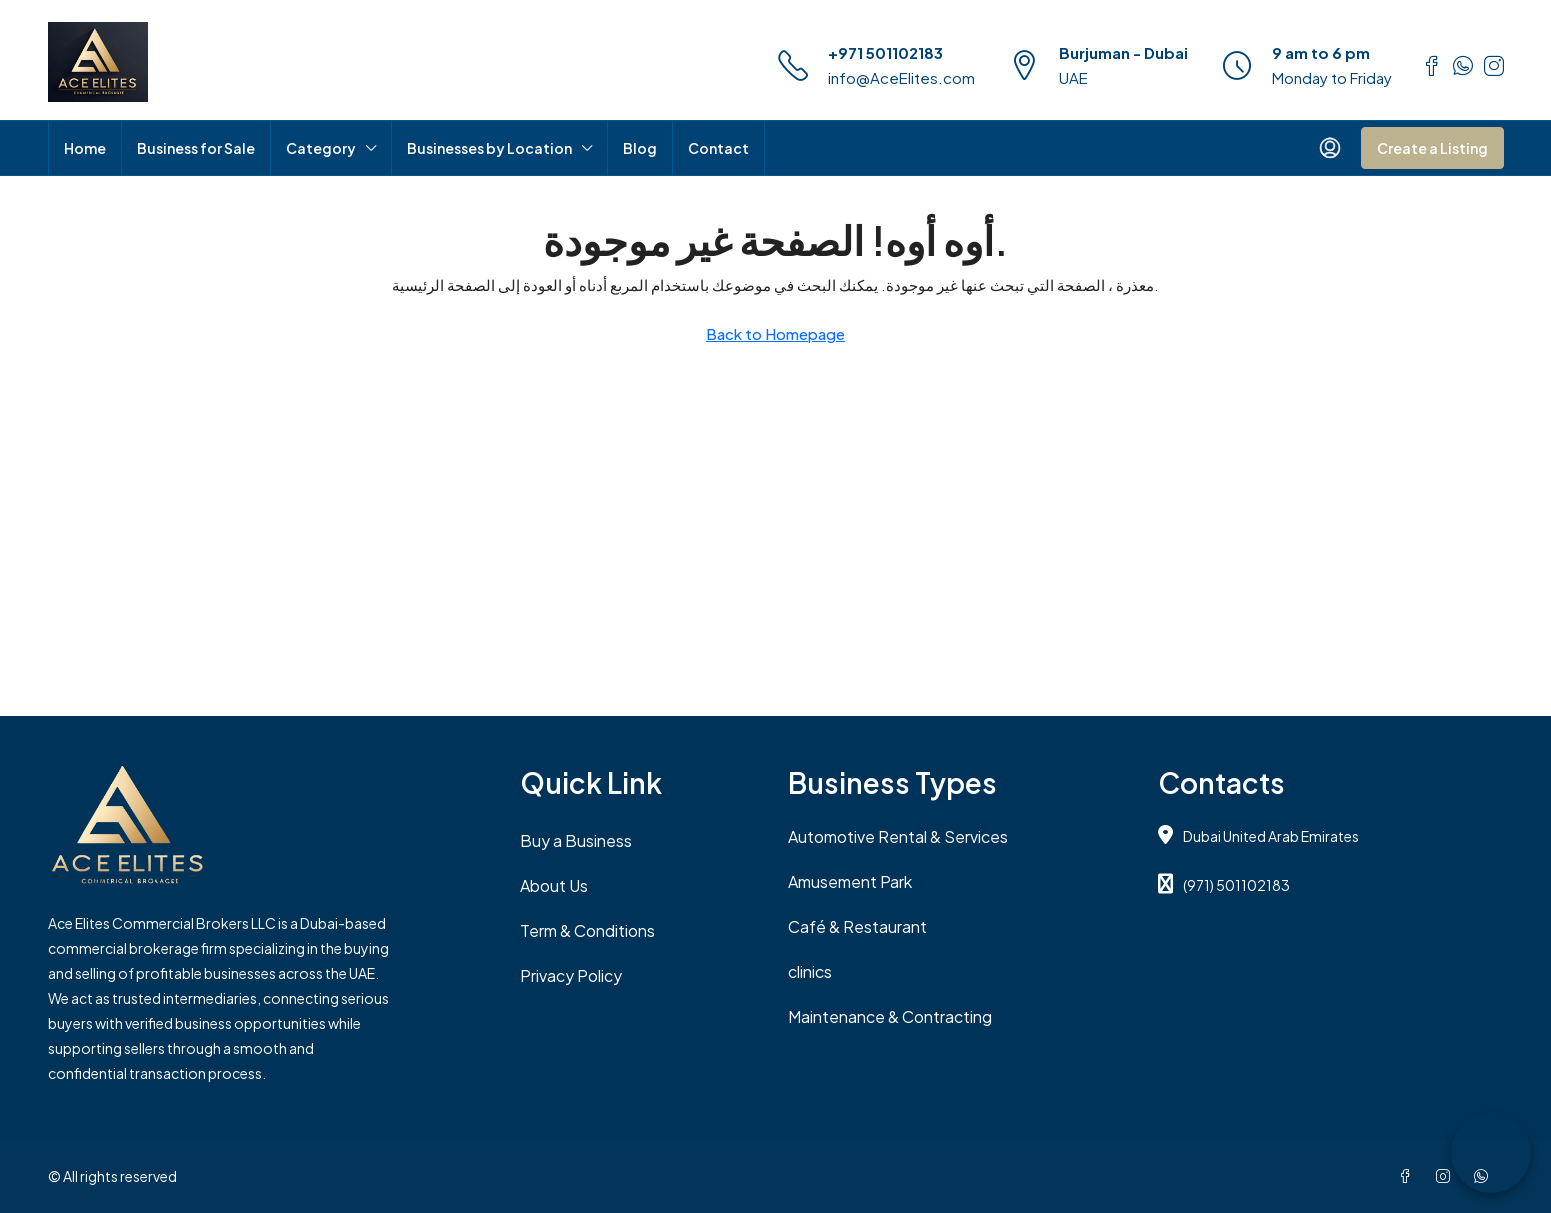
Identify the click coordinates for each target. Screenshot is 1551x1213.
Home (85, 148)
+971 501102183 (885, 52)
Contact (718, 148)
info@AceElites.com (901, 77)
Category (321, 148)
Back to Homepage (775, 333)
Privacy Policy (571, 975)
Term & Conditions (587, 930)
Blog (640, 148)
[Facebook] (1409, 1176)
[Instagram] (1447, 1176)
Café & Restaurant (857, 926)
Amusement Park (850, 881)
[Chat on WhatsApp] (1491, 1153)
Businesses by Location (489, 148)
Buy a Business (576, 840)
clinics (810, 971)
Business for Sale (196, 148)
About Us (554, 885)
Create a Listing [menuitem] (1432, 148)
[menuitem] (1330, 148)
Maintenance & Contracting (890, 1016)
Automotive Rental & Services (898, 836)
